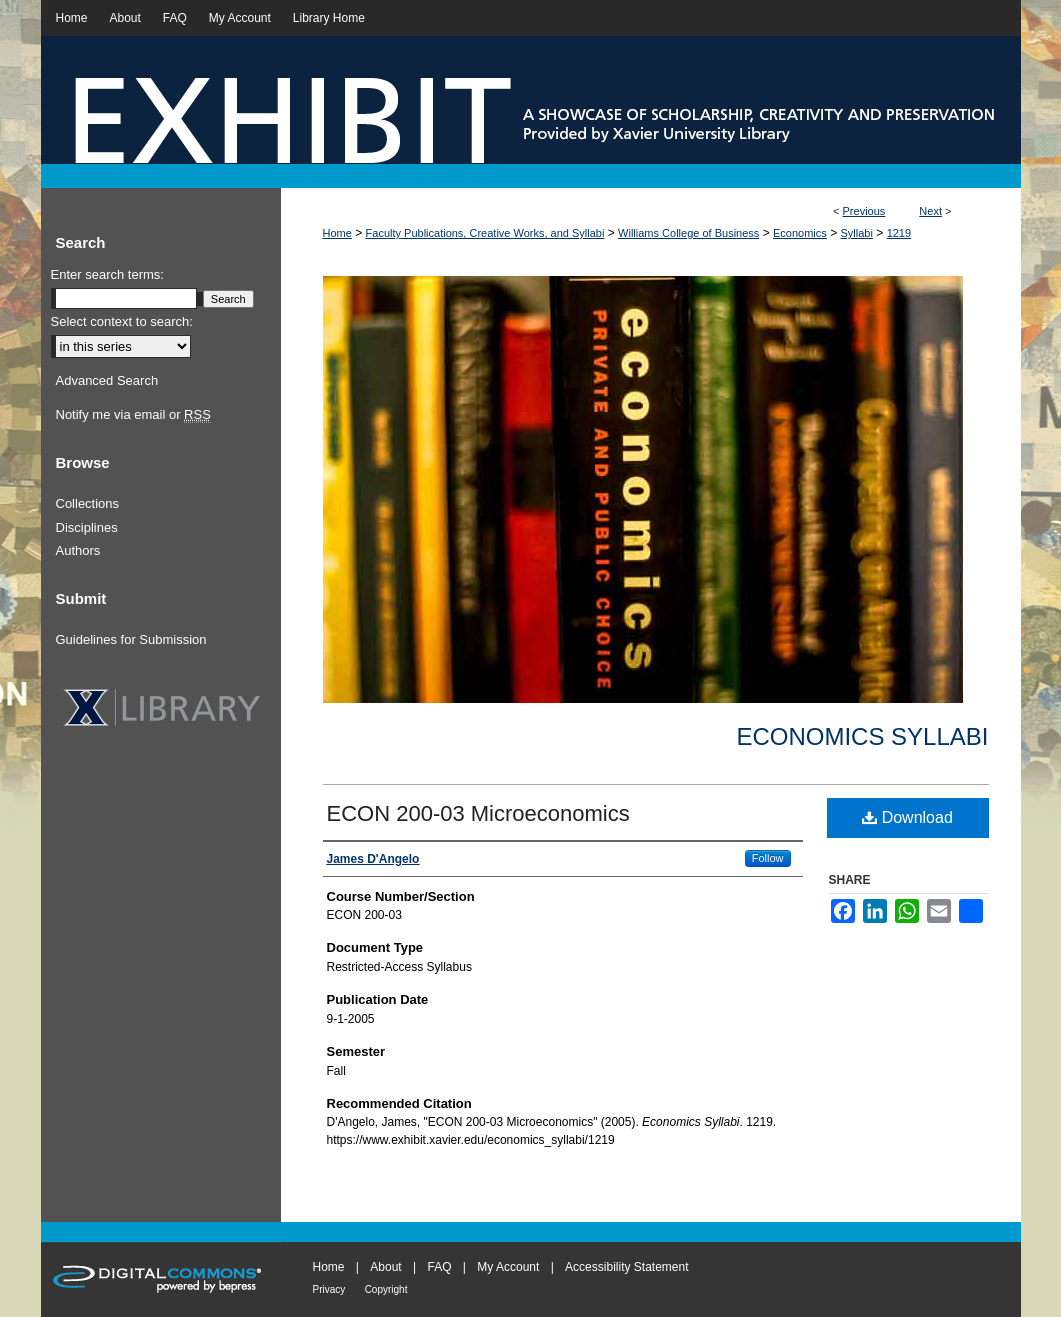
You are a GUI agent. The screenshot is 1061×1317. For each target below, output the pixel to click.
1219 (899, 233)
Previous (864, 211)
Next (930, 211)
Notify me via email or (133, 415)
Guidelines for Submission (131, 639)
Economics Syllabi (862, 736)
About (385, 1267)
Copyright (386, 1289)
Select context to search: (122, 321)
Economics (800, 233)
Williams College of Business (688, 233)
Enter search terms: (107, 274)
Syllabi (857, 233)
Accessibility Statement (626, 1267)
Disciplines (87, 527)
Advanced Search (107, 380)
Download (907, 817)
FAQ (439, 1267)
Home (337, 233)
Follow (768, 858)
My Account (508, 1267)
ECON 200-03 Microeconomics (478, 813)
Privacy (329, 1289)
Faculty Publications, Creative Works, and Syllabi (485, 233)
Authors (78, 550)
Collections (88, 503)
